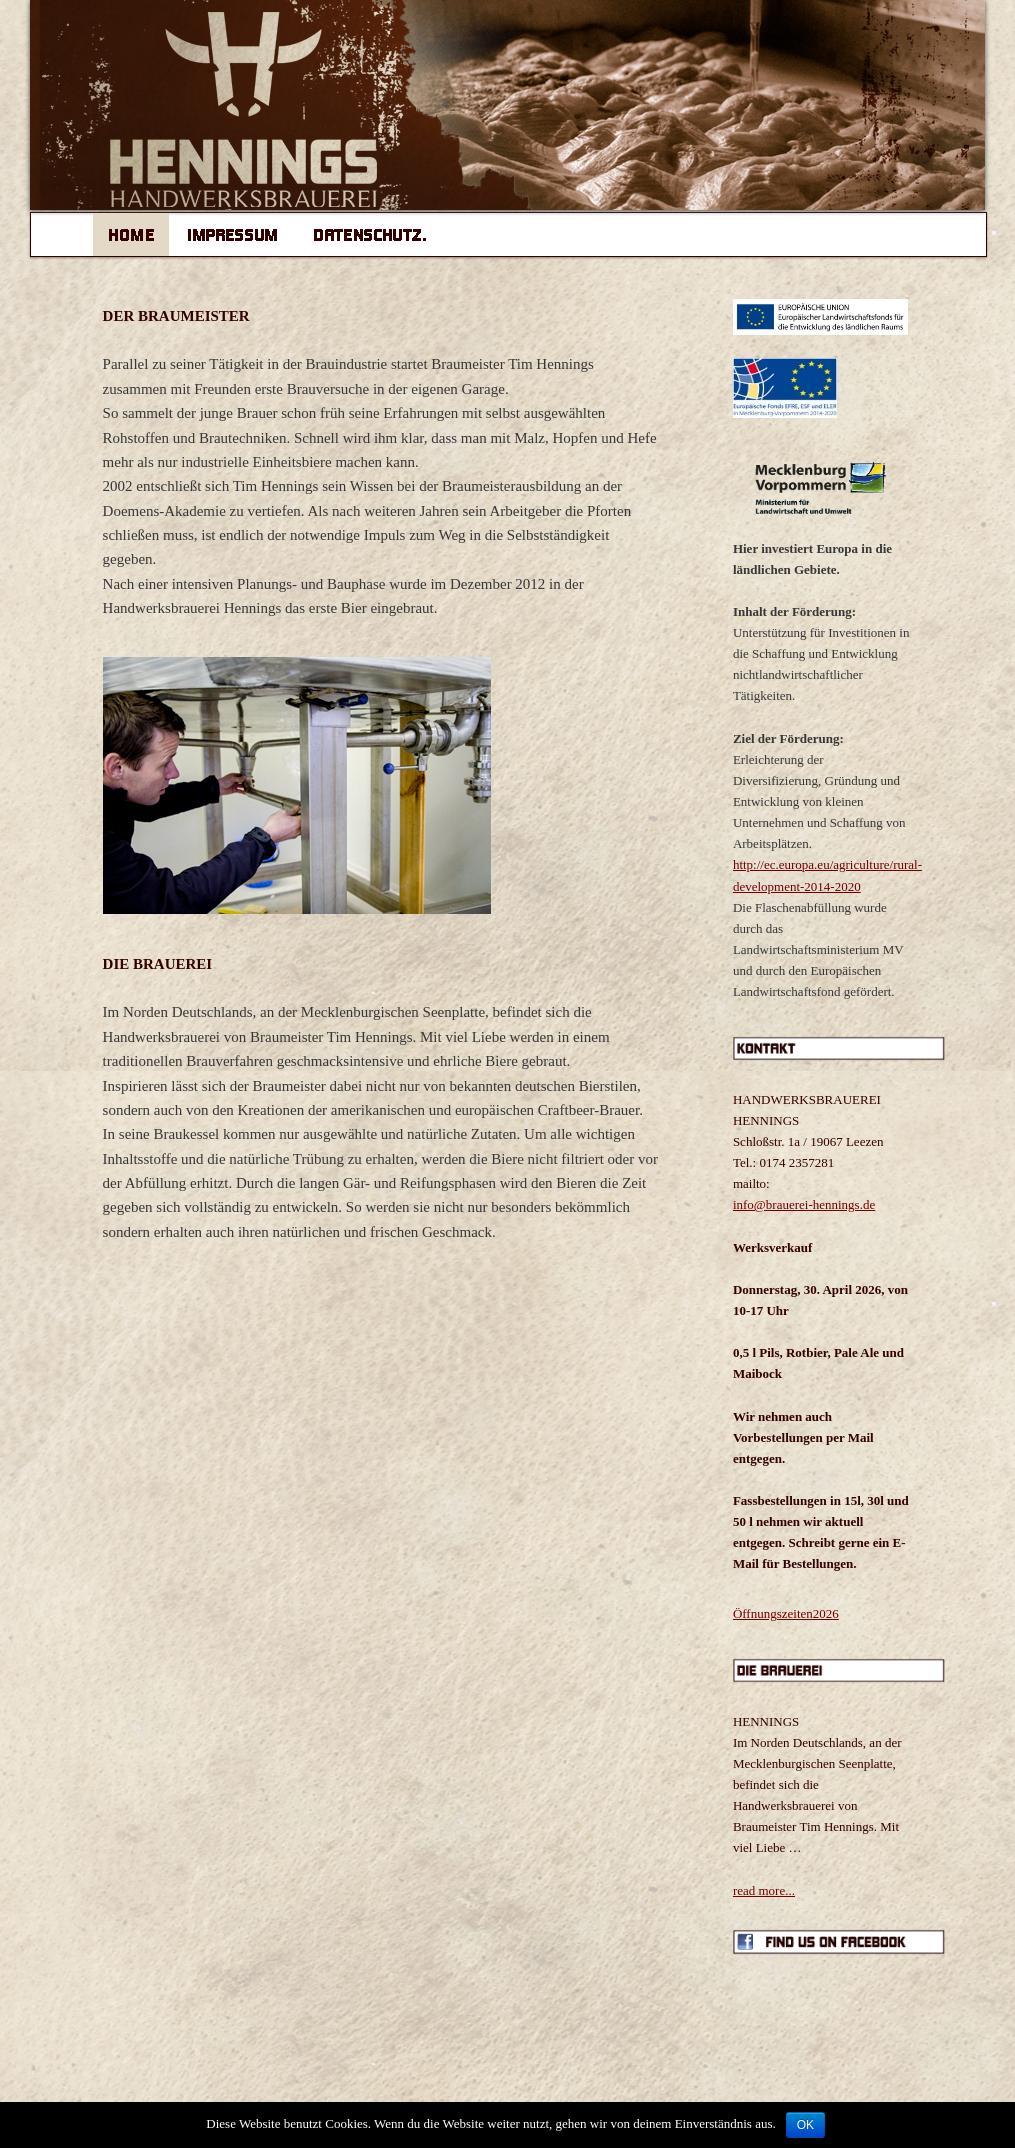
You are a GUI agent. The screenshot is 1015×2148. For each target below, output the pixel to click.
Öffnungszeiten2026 (786, 1613)
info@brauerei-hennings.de (804, 1204)
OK (805, 2125)
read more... (764, 1890)
